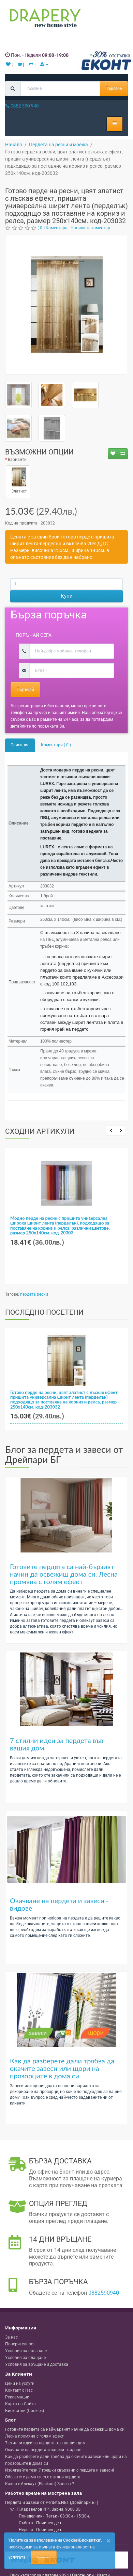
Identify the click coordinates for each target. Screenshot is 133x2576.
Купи (67, 596)
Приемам (43, 2557)
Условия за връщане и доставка (36, 2364)
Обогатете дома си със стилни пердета (42, 2477)
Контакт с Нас (19, 2390)
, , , (45, 2509)
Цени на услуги (19, 2383)
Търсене (114, 88)
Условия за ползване (26, 2350)
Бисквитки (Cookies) (24, 2410)
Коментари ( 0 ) (56, 745)
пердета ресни (34, 1294)
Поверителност (20, 2344)
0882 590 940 (22, 106)
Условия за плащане (25, 2357)
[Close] (108, 2541)
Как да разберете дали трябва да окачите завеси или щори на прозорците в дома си (62, 2068)
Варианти (17, 459)
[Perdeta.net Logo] (43, 19)
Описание (20, 745)
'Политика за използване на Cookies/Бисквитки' (55, 2540)
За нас (11, 2337)
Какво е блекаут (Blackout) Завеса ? (39, 2483)
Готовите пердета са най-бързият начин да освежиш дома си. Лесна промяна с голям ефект (64, 1573)
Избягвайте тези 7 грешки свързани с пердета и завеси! (59, 2470)
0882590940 (103, 2293)
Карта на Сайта (20, 2404)
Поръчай (25, 689)
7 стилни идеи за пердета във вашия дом (56, 1744)
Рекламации (17, 2397)
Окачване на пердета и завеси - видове (59, 1904)
